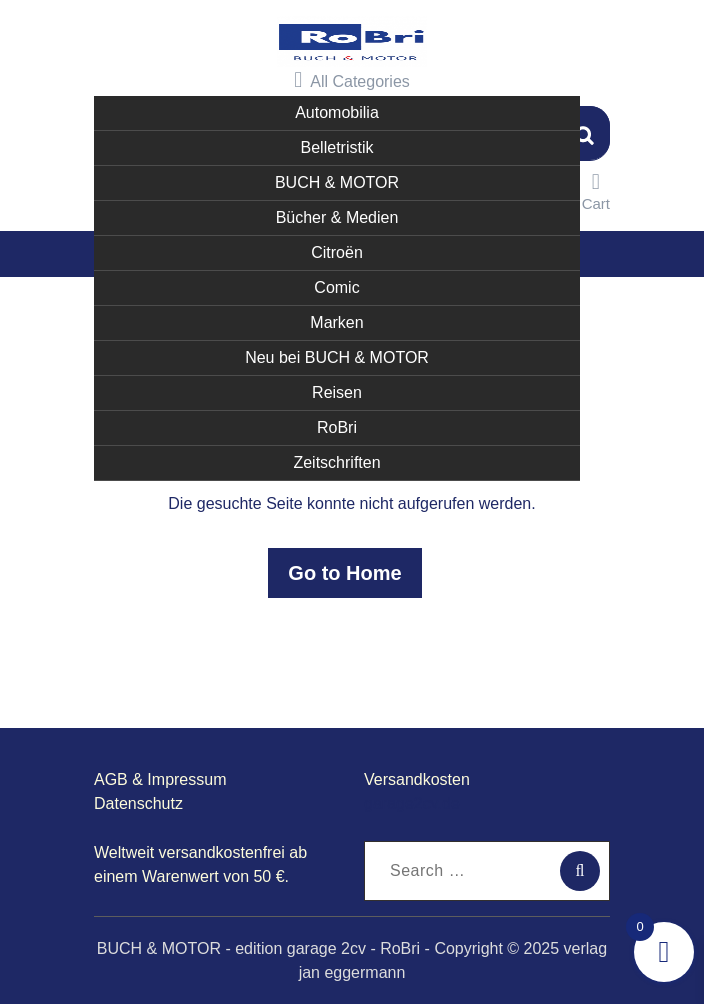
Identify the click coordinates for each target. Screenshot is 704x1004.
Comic (336, 285)
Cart (596, 189)
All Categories (352, 79)
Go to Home (344, 572)
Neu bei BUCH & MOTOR (337, 355)
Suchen (585, 131)
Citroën (337, 250)
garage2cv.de (412, 802)
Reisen (337, 390)
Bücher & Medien (337, 215)
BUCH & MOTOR (337, 180)
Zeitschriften (336, 460)
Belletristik (337, 145)
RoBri (337, 425)
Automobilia (337, 110)
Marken (336, 320)
